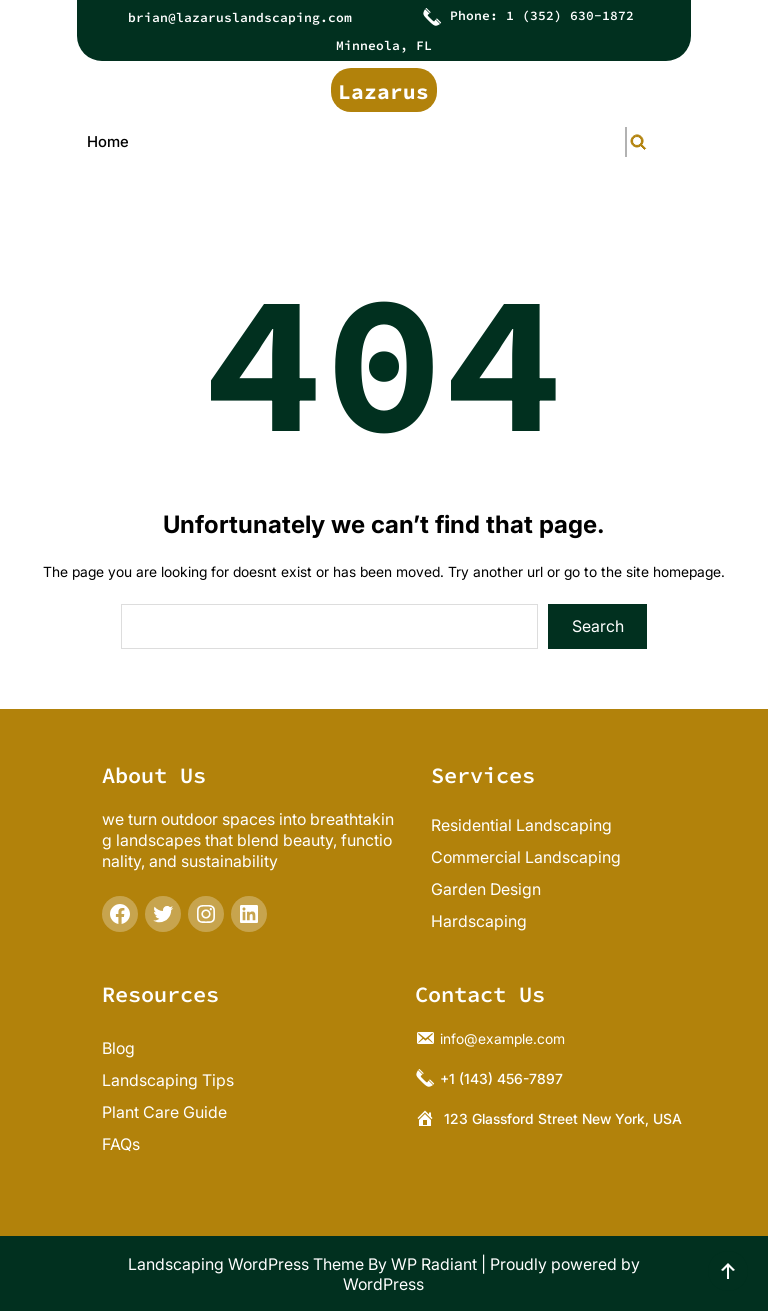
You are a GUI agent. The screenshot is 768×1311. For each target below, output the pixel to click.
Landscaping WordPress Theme (246, 1264)
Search (598, 626)
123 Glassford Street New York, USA (563, 1117)
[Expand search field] (627, 141)
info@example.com (502, 1037)
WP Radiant (434, 1264)
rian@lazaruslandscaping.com (244, 17)
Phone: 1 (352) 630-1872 (542, 15)
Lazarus (383, 91)
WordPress (383, 1284)
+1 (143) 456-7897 (501, 1077)
